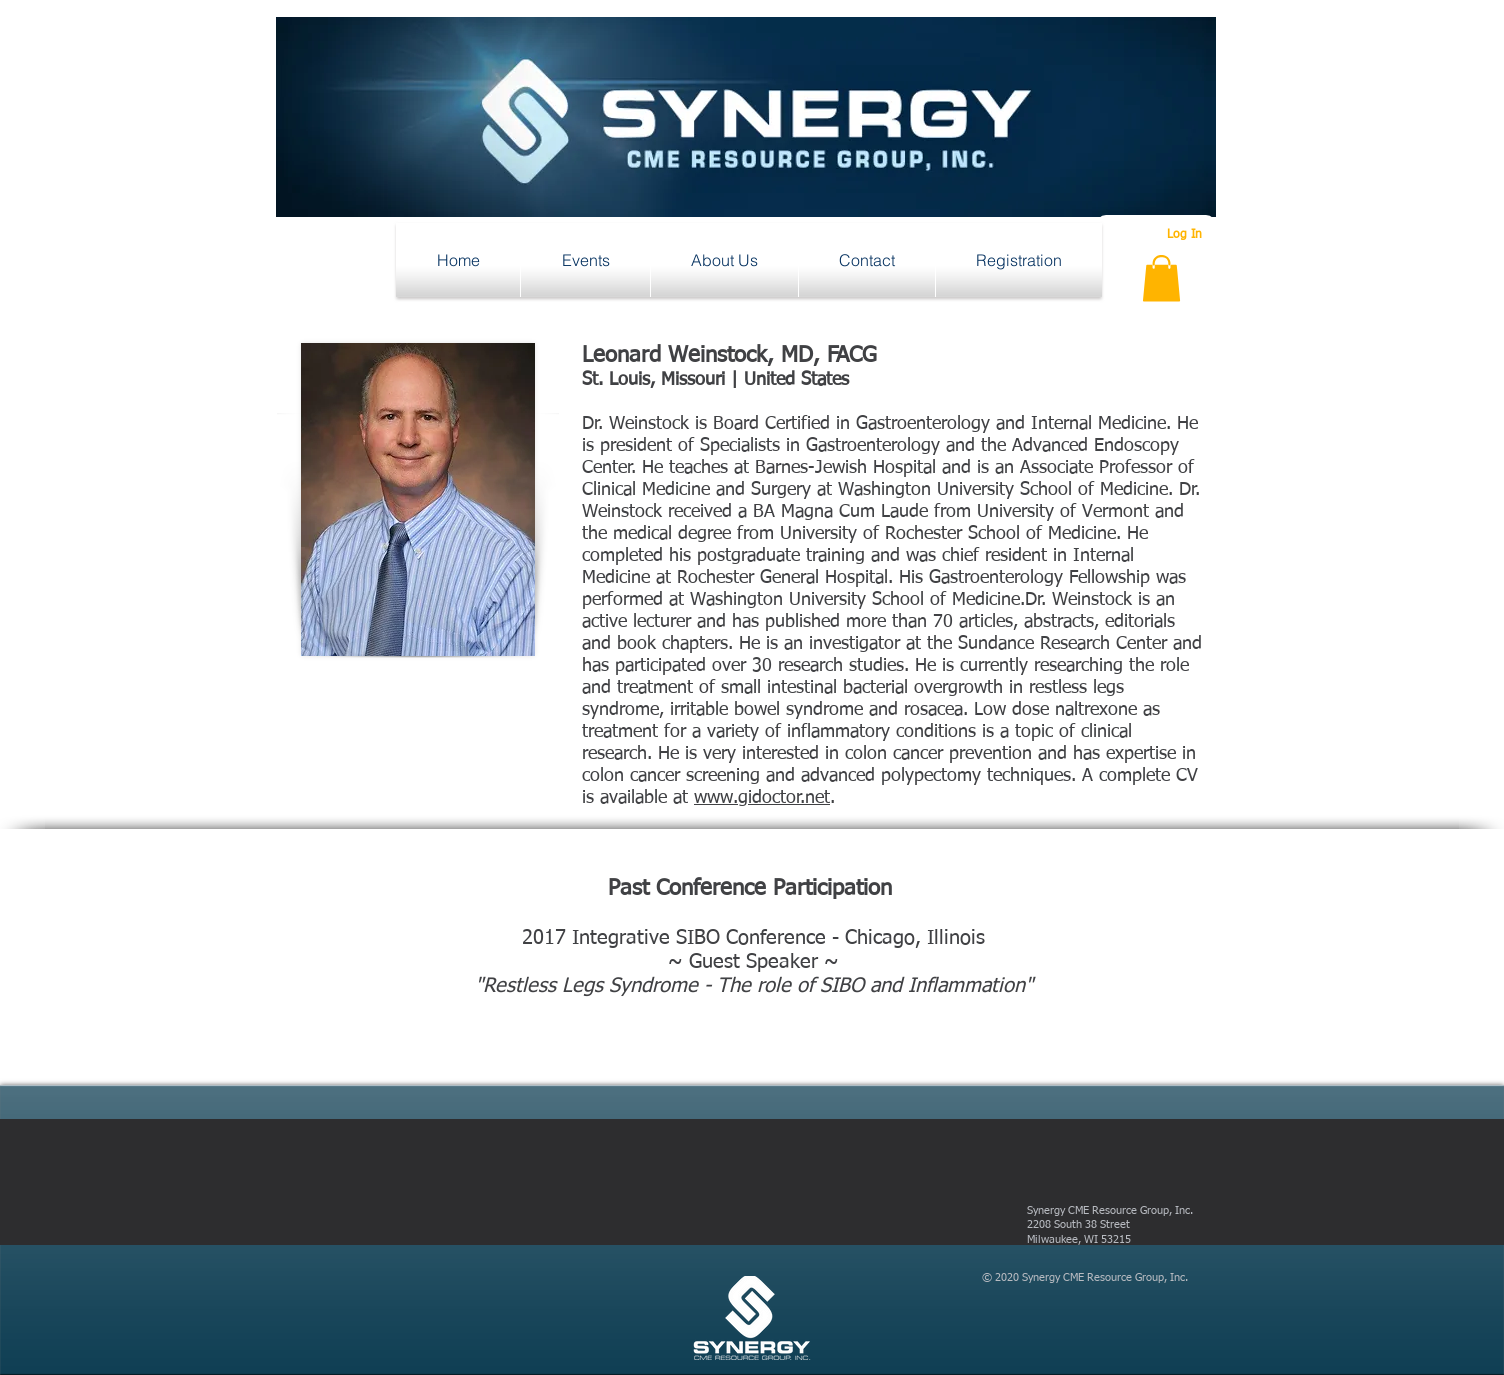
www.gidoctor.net (762, 798)
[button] (585, 260)
